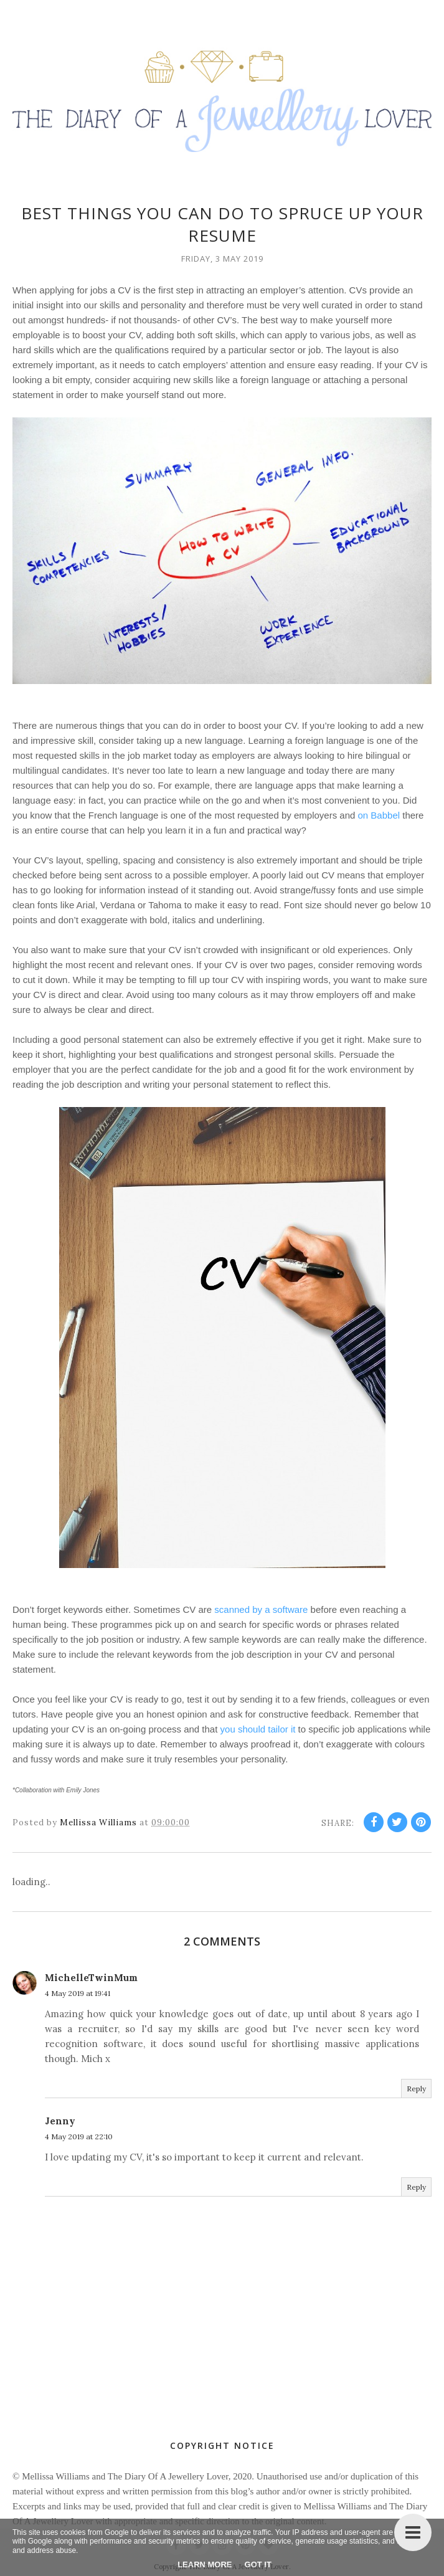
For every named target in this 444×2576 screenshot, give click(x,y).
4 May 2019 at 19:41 (77, 1993)
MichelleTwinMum (91, 1978)
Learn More (204, 2564)
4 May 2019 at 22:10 (79, 2136)
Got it (258, 2564)
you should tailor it (258, 1729)
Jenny (60, 2121)
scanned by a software (261, 1609)
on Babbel (379, 815)
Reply (416, 2088)
